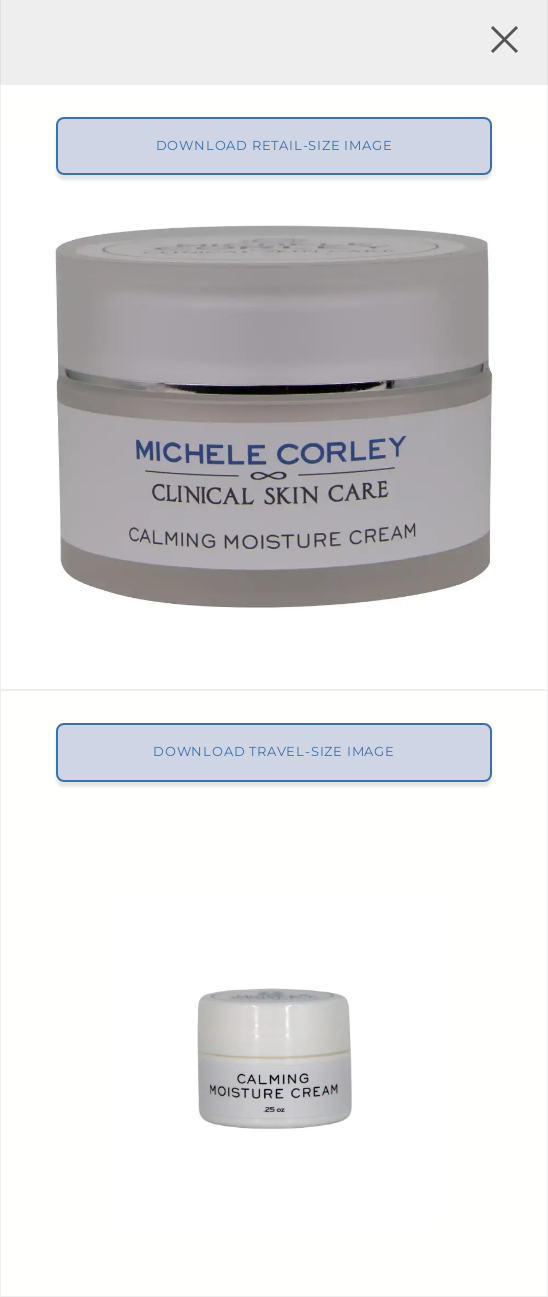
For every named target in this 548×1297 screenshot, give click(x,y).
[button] (502, 42)
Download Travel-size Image (274, 751)
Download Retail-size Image (274, 145)
